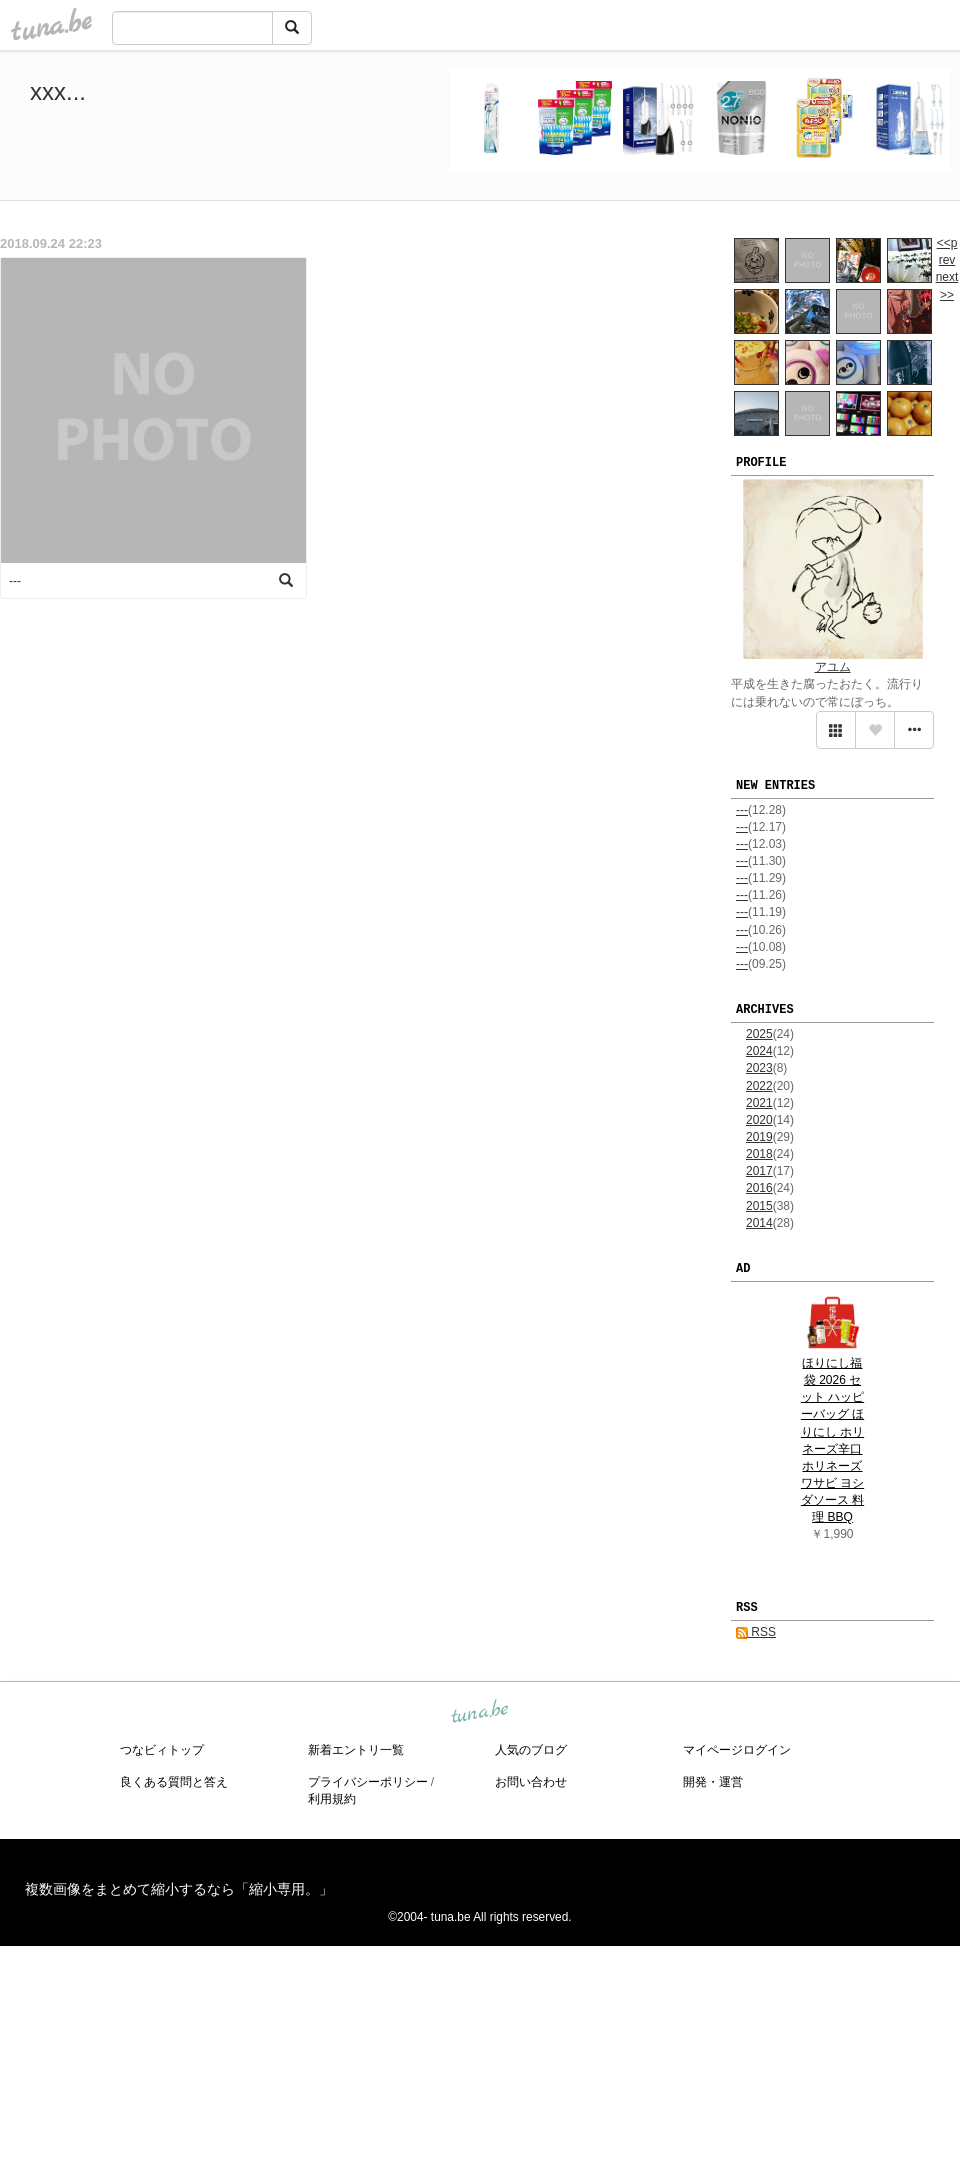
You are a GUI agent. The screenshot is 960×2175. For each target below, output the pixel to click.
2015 (759, 1206)
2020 (759, 1120)
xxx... (58, 91)
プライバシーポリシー (368, 1782)
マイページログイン (737, 1750)
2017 (759, 1171)
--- (742, 810)
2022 (759, 1086)
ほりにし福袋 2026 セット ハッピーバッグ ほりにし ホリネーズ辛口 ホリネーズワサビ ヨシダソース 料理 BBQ (832, 1440)
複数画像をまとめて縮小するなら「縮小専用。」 (179, 1889)
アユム (833, 667)
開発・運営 (713, 1782)
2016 (759, 1188)
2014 (759, 1223)
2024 (759, 1051)
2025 (759, 1034)
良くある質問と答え (174, 1782)
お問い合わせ (531, 1782)
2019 (759, 1137)
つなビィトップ (162, 1750)
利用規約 (332, 1799)
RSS (756, 1632)
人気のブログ (531, 1750)
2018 (759, 1154)
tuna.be (479, 1713)
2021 (759, 1103)
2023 (759, 1068)
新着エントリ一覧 (356, 1750)
